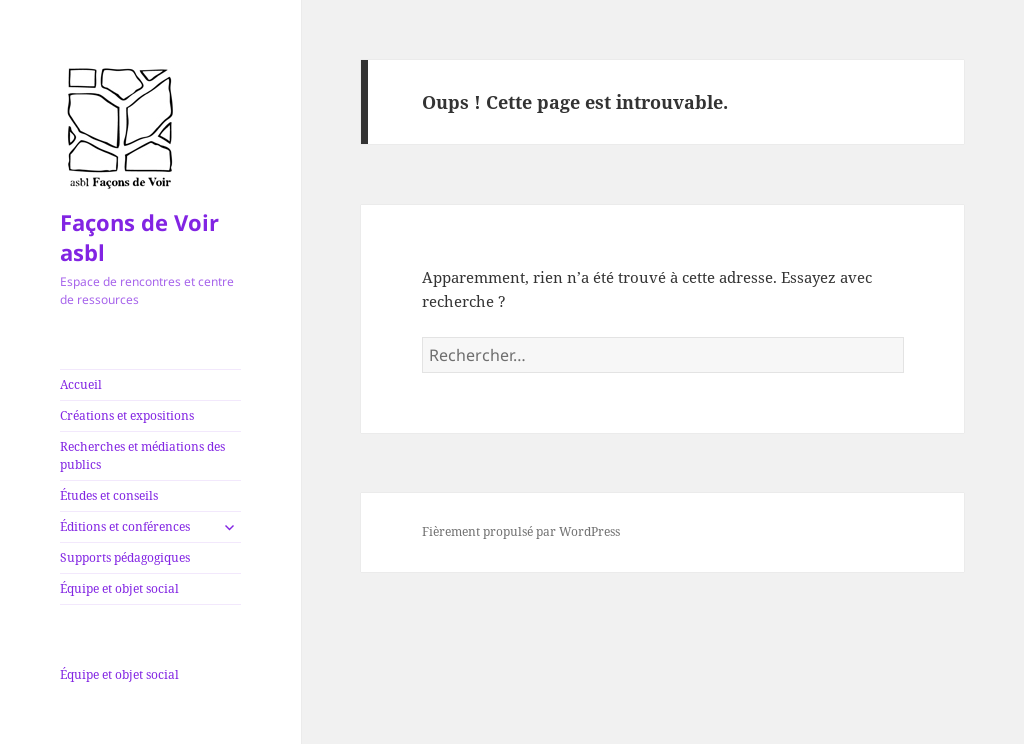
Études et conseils (109, 495)
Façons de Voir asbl (139, 237)
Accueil (81, 384)
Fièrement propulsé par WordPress (521, 531)
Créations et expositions (127, 415)
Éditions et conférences (125, 526)
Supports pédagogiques (125, 557)
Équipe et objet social (119, 588)
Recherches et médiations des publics (142, 455)
